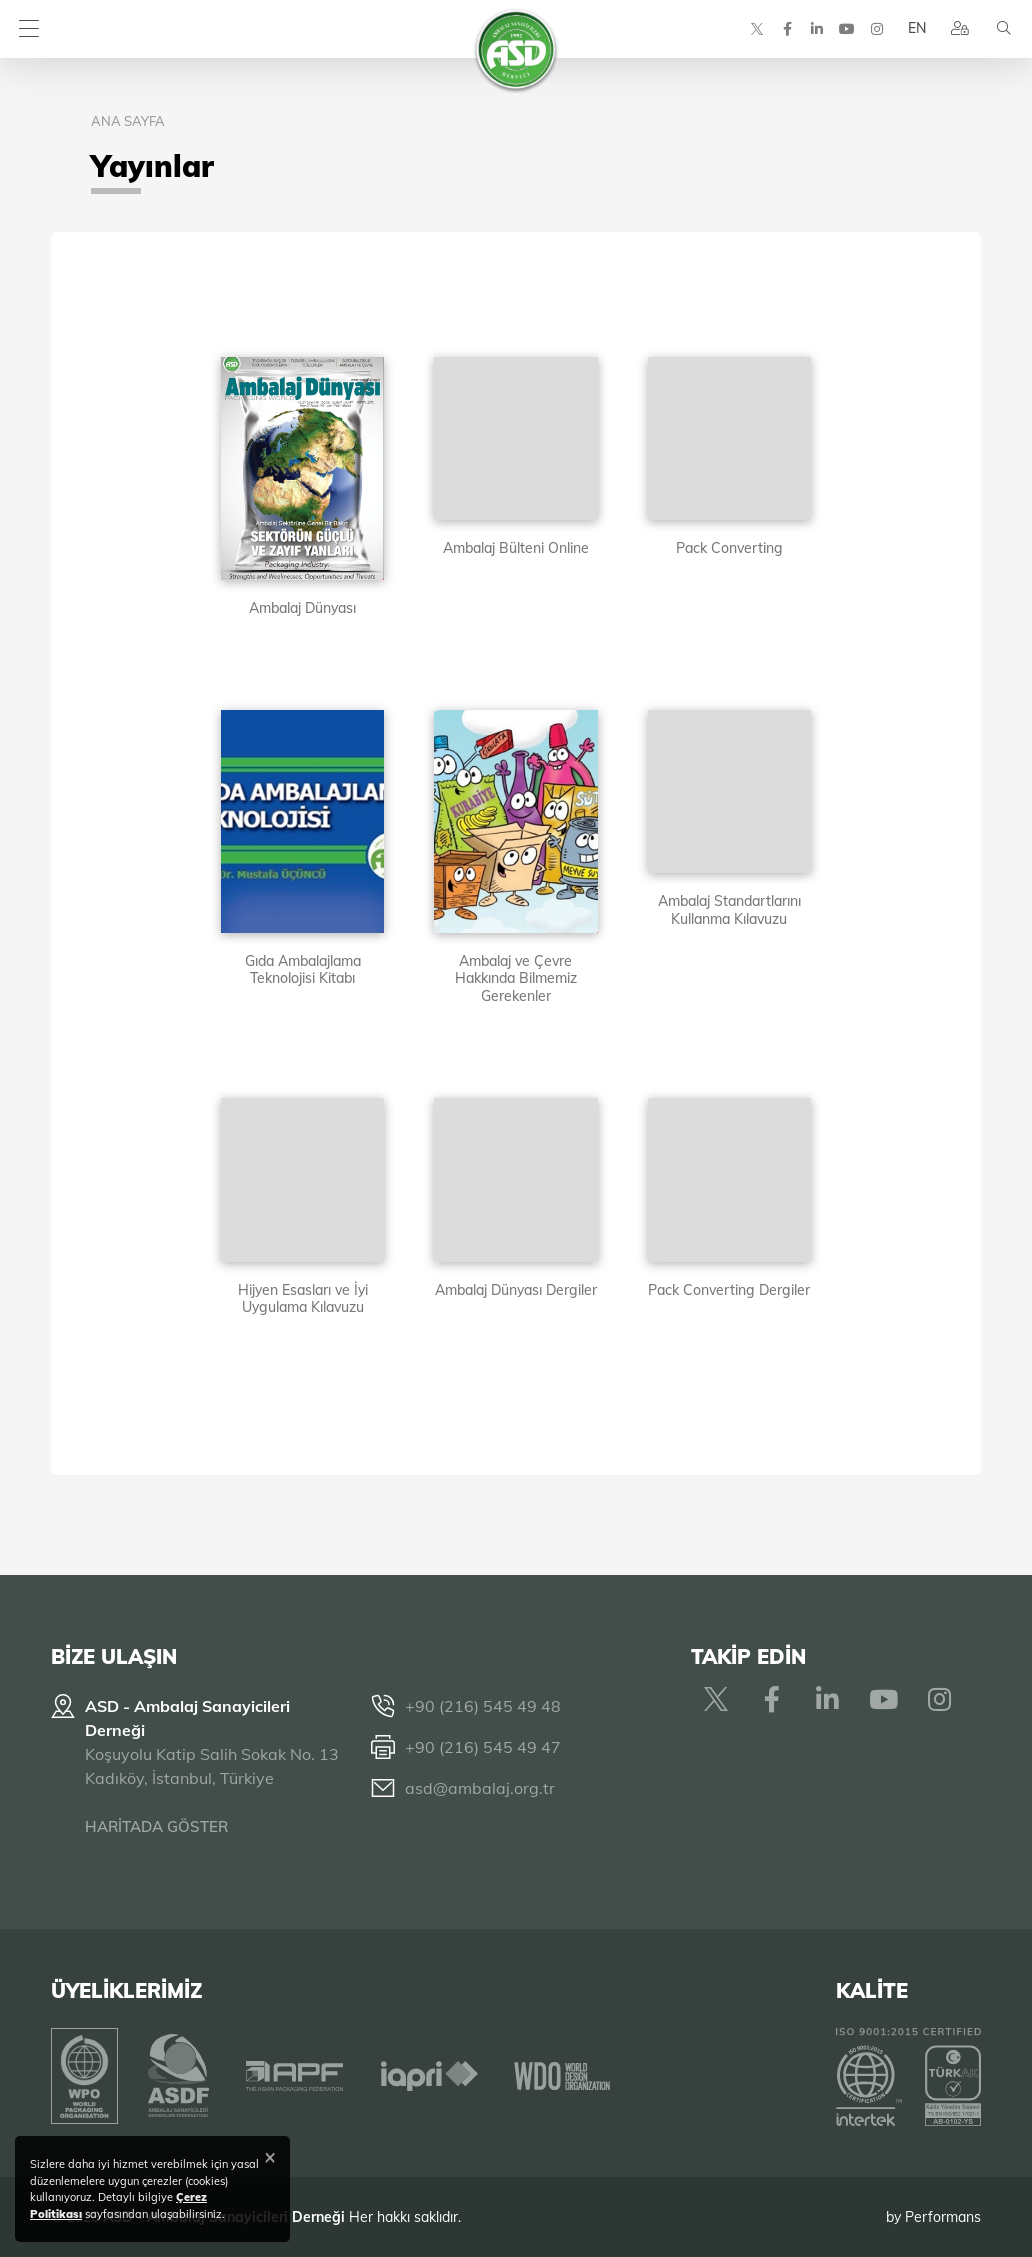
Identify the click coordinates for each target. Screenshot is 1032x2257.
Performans (943, 2216)
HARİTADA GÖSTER (156, 1826)
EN (915, 30)
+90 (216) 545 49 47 (483, 1747)
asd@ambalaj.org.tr (480, 1788)
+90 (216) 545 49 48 (483, 1706)
